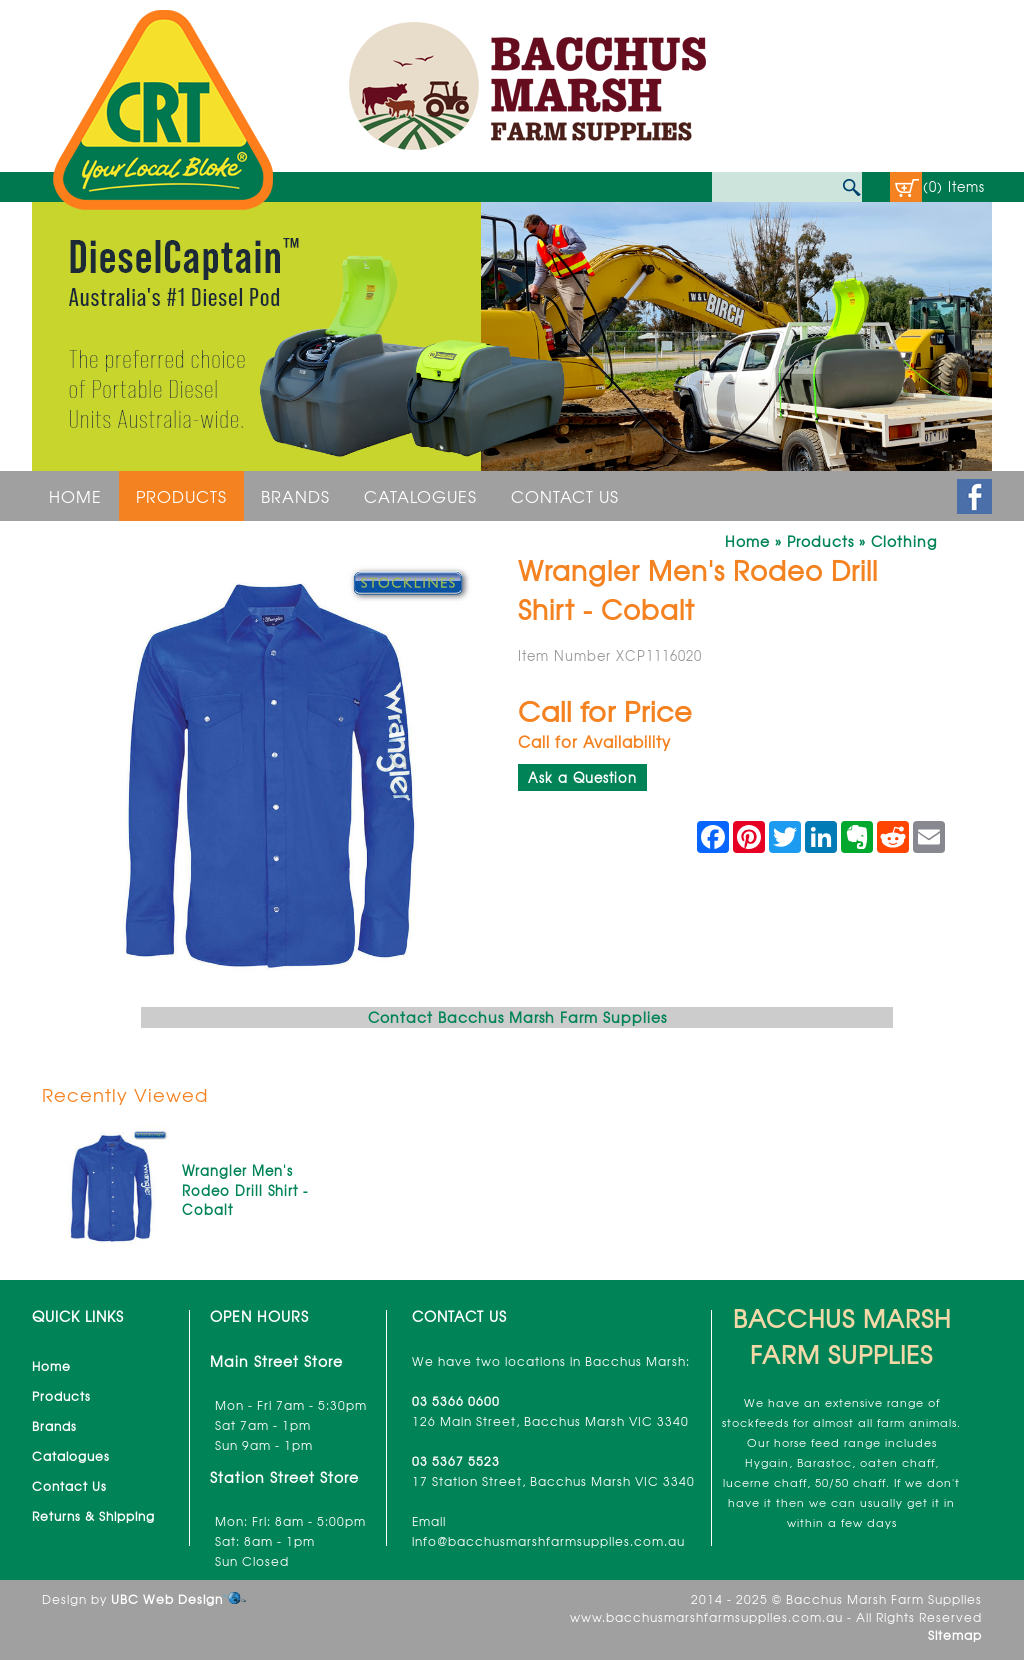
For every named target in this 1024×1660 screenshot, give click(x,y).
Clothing (904, 541)
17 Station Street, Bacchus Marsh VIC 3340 (553, 1481)
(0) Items (954, 186)
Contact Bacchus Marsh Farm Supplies (517, 1017)
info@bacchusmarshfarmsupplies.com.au (548, 1541)
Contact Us (565, 496)
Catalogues (420, 496)
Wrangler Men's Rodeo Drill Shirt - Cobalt (245, 1190)
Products (181, 496)
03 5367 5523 (456, 1461)
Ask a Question (582, 777)
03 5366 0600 (456, 1401)
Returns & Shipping (93, 1516)
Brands (295, 496)
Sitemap (955, 1635)
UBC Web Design (167, 1599)
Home (75, 496)
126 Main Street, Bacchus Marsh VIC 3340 (550, 1421)
